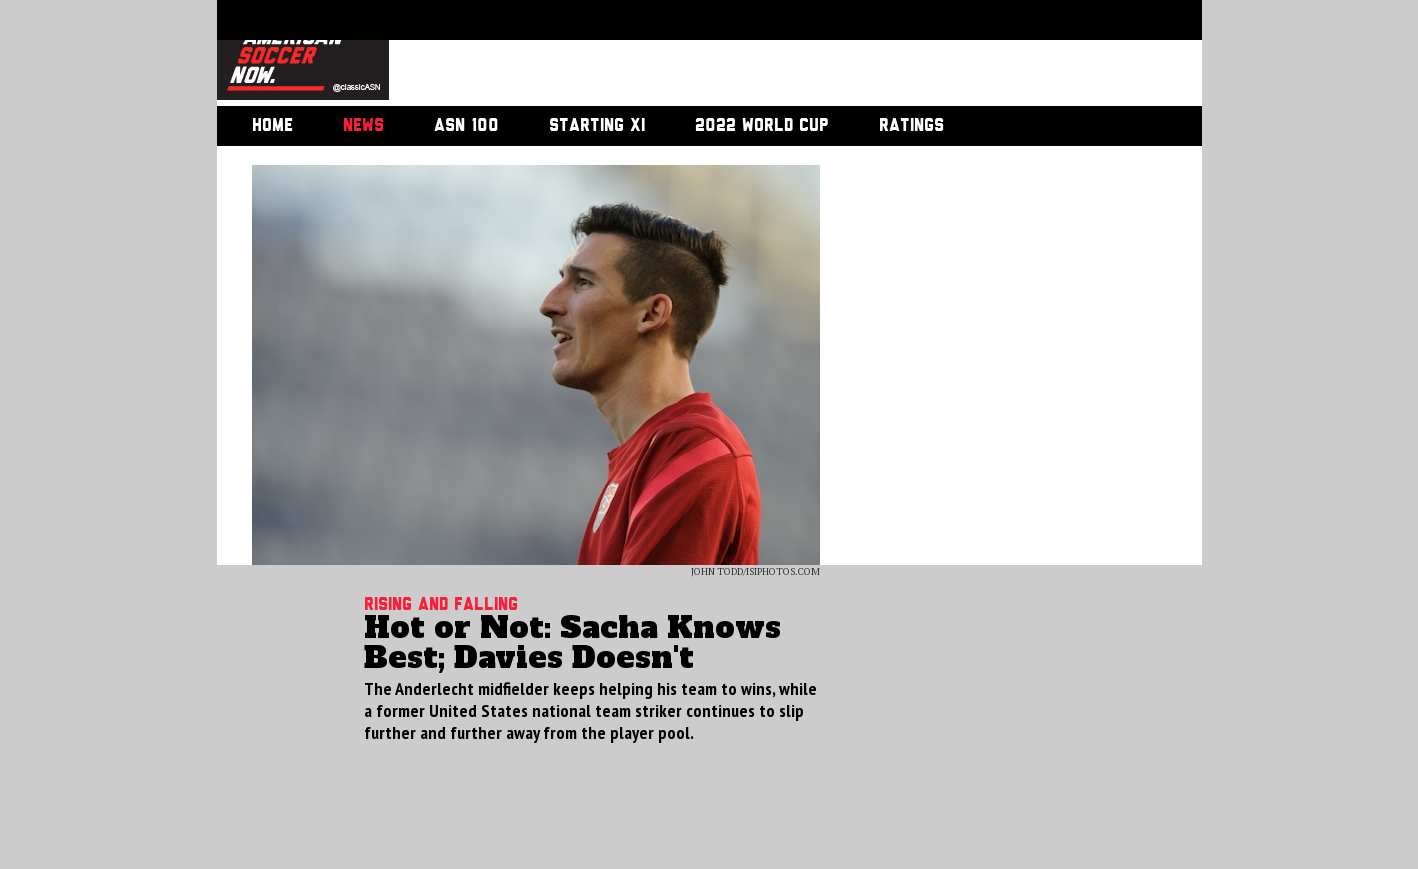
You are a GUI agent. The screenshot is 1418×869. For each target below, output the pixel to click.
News (363, 126)
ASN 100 (466, 126)
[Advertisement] (773, 55)
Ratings (911, 126)
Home (272, 126)
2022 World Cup (762, 126)
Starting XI (597, 126)
